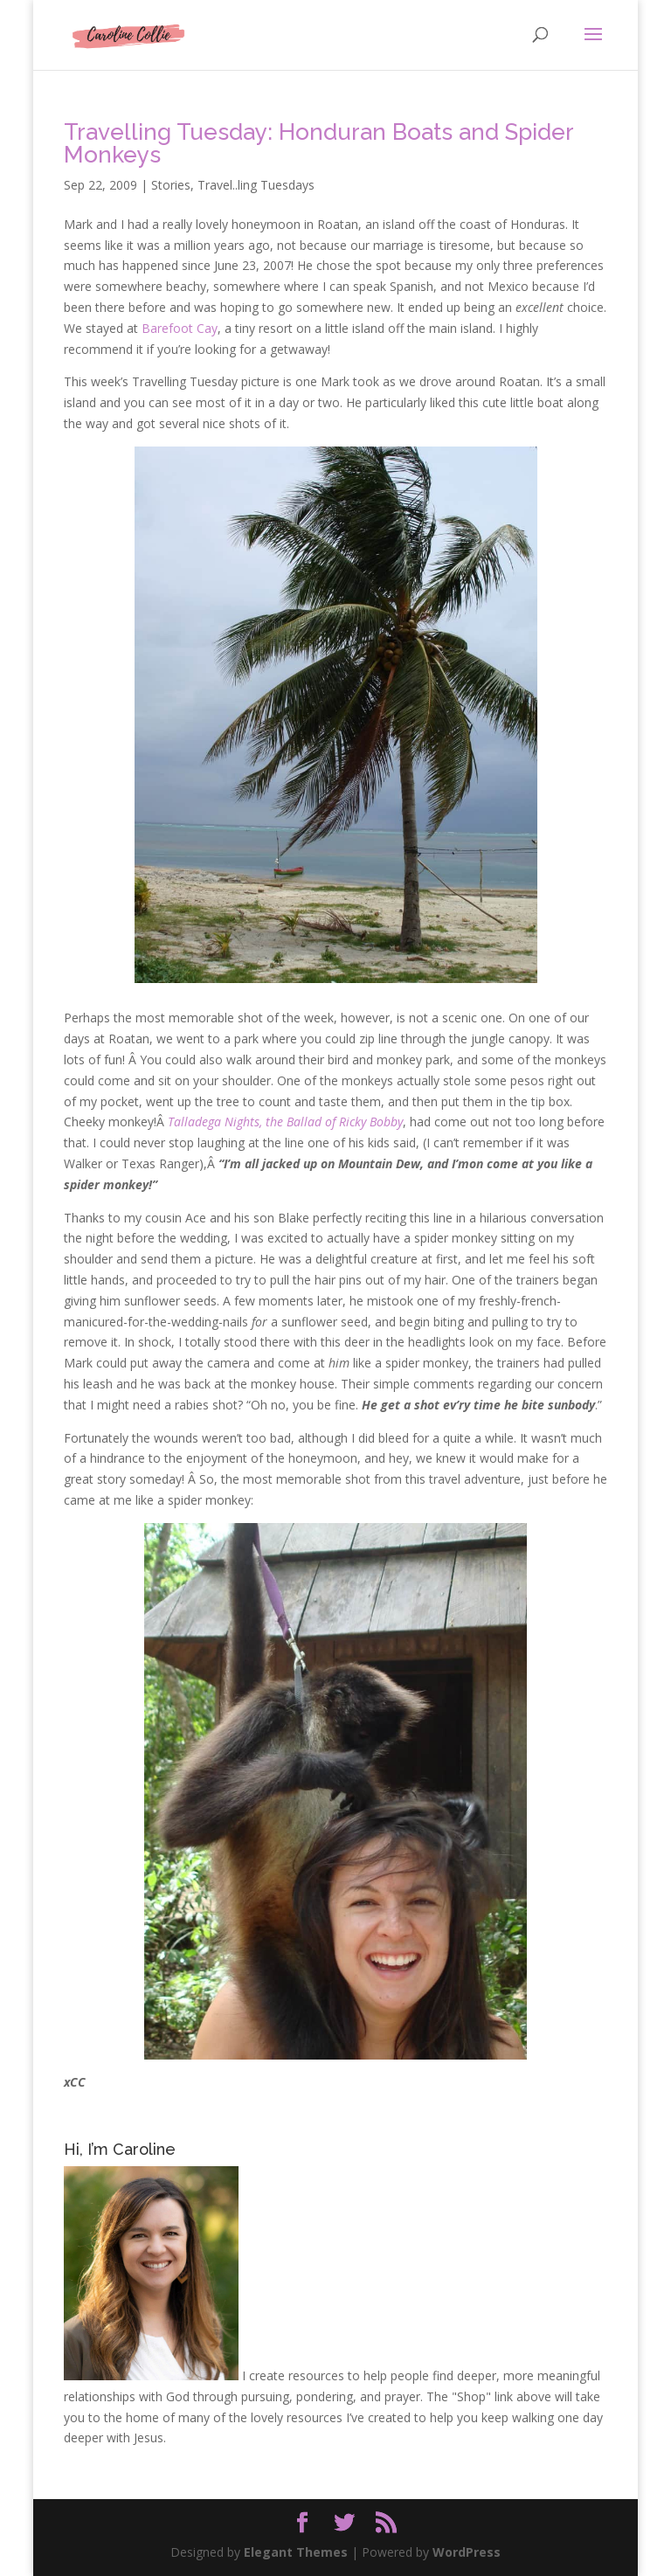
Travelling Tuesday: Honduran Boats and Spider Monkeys (318, 143)
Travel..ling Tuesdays (256, 185)
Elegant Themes (296, 2552)
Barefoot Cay (180, 328)
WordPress (466, 2552)
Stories (170, 185)
